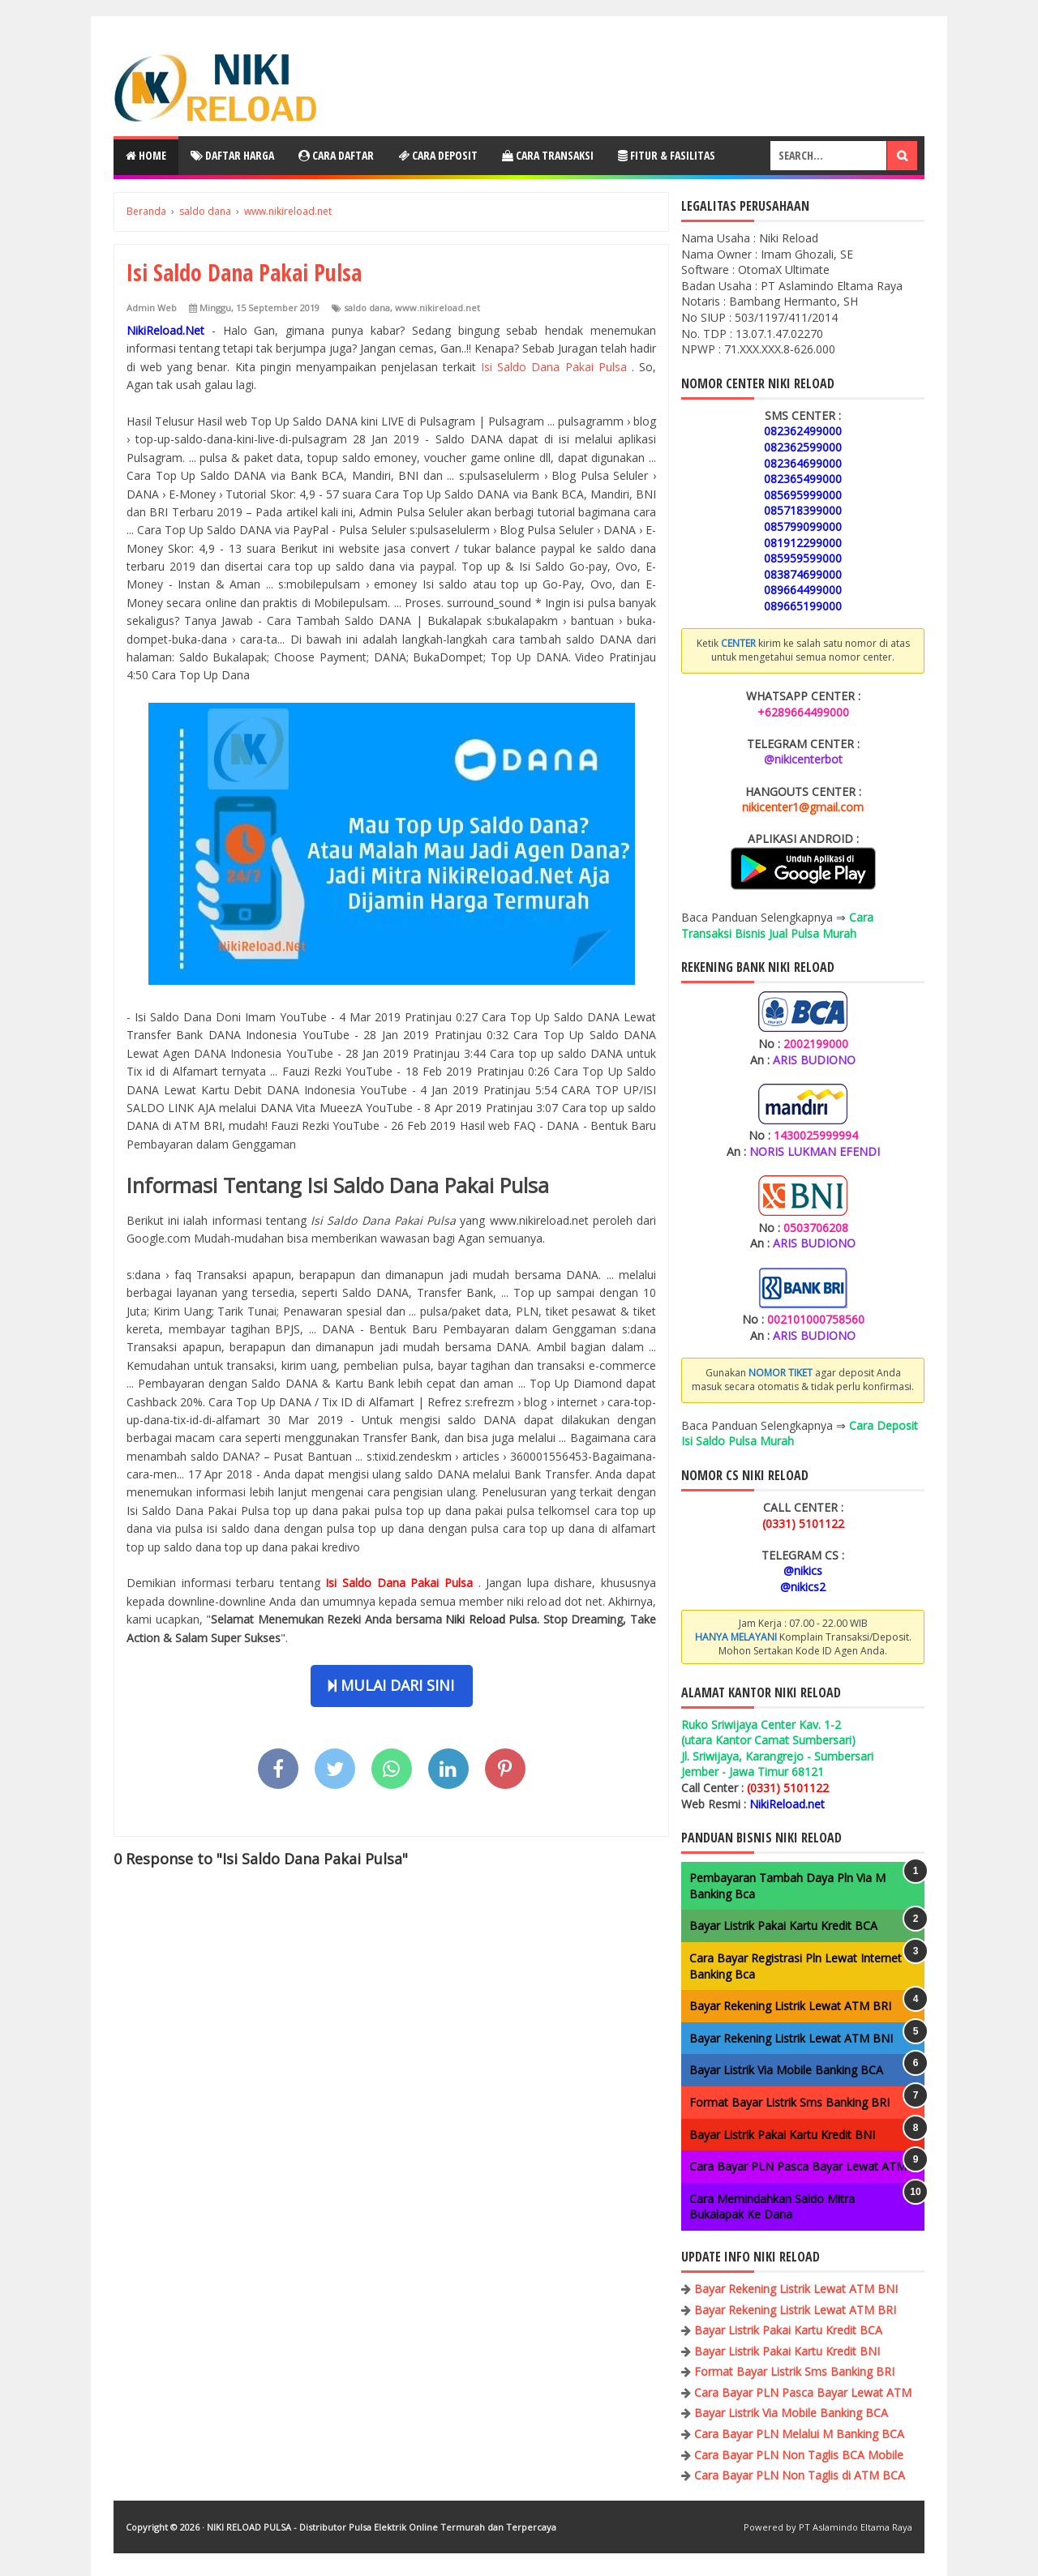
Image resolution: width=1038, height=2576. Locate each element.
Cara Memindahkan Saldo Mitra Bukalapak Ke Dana (772, 2207)
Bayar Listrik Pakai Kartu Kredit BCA (783, 1925)
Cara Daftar (336, 155)
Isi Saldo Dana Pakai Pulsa (556, 366)
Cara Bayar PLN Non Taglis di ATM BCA (799, 2475)
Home (146, 155)
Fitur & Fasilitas (666, 155)
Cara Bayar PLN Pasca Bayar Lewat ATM (798, 2166)
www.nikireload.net (437, 308)
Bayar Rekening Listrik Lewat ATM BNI (791, 2038)
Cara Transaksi (548, 155)
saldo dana (367, 308)
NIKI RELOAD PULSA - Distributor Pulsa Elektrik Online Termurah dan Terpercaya (381, 2527)
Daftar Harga (232, 155)
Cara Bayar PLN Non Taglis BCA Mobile (798, 2455)
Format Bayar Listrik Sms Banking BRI (789, 2102)
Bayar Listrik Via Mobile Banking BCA (786, 2069)
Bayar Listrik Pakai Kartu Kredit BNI (782, 2134)
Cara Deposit (438, 155)
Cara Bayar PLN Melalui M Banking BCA (799, 2433)
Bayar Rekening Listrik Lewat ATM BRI (790, 2005)
